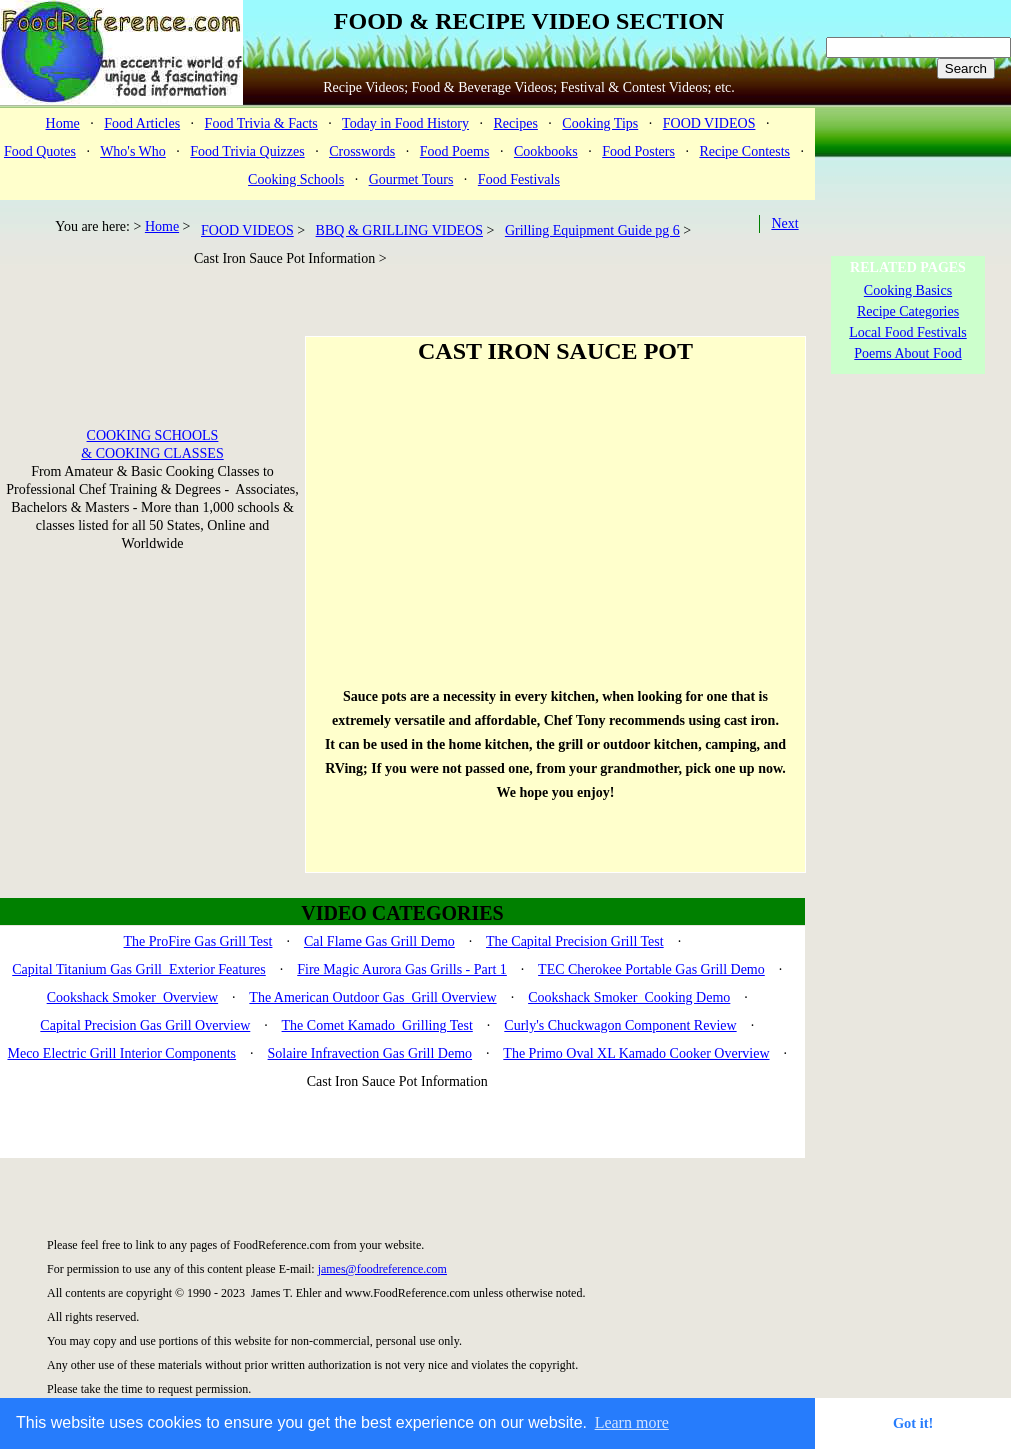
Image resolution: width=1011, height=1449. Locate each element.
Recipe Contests (744, 151)
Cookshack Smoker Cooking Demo (629, 997)
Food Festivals (519, 179)
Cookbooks (546, 151)
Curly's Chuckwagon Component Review (620, 1025)
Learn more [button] (632, 1422)
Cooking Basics (908, 290)
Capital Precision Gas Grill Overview (145, 1025)
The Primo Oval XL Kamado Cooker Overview (636, 1053)
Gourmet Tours (411, 179)
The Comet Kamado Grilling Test (377, 1025)
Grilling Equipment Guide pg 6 (592, 230)
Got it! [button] (913, 1423)
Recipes (516, 123)
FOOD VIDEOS (709, 123)
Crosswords (362, 151)
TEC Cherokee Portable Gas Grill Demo (651, 969)
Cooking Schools (296, 179)
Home (63, 123)
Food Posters (638, 151)
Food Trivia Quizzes (247, 151)
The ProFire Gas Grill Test (198, 941)
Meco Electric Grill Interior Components (121, 1053)
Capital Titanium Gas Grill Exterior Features (139, 969)
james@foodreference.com (382, 1269)
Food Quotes (40, 151)
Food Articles (142, 123)
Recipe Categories (908, 311)
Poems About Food (907, 353)
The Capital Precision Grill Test (575, 941)
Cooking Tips (600, 123)
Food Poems (455, 151)
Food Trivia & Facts (261, 123)
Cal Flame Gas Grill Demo (379, 941)
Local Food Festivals (907, 332)
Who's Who (133, 151)
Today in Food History (405, 123)
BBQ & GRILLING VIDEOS (399, 230)
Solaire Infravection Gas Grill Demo (370, 1053)
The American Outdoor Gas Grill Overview (372, 997)
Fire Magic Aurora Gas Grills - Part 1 (402, 969)
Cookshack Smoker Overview (132, 997)
